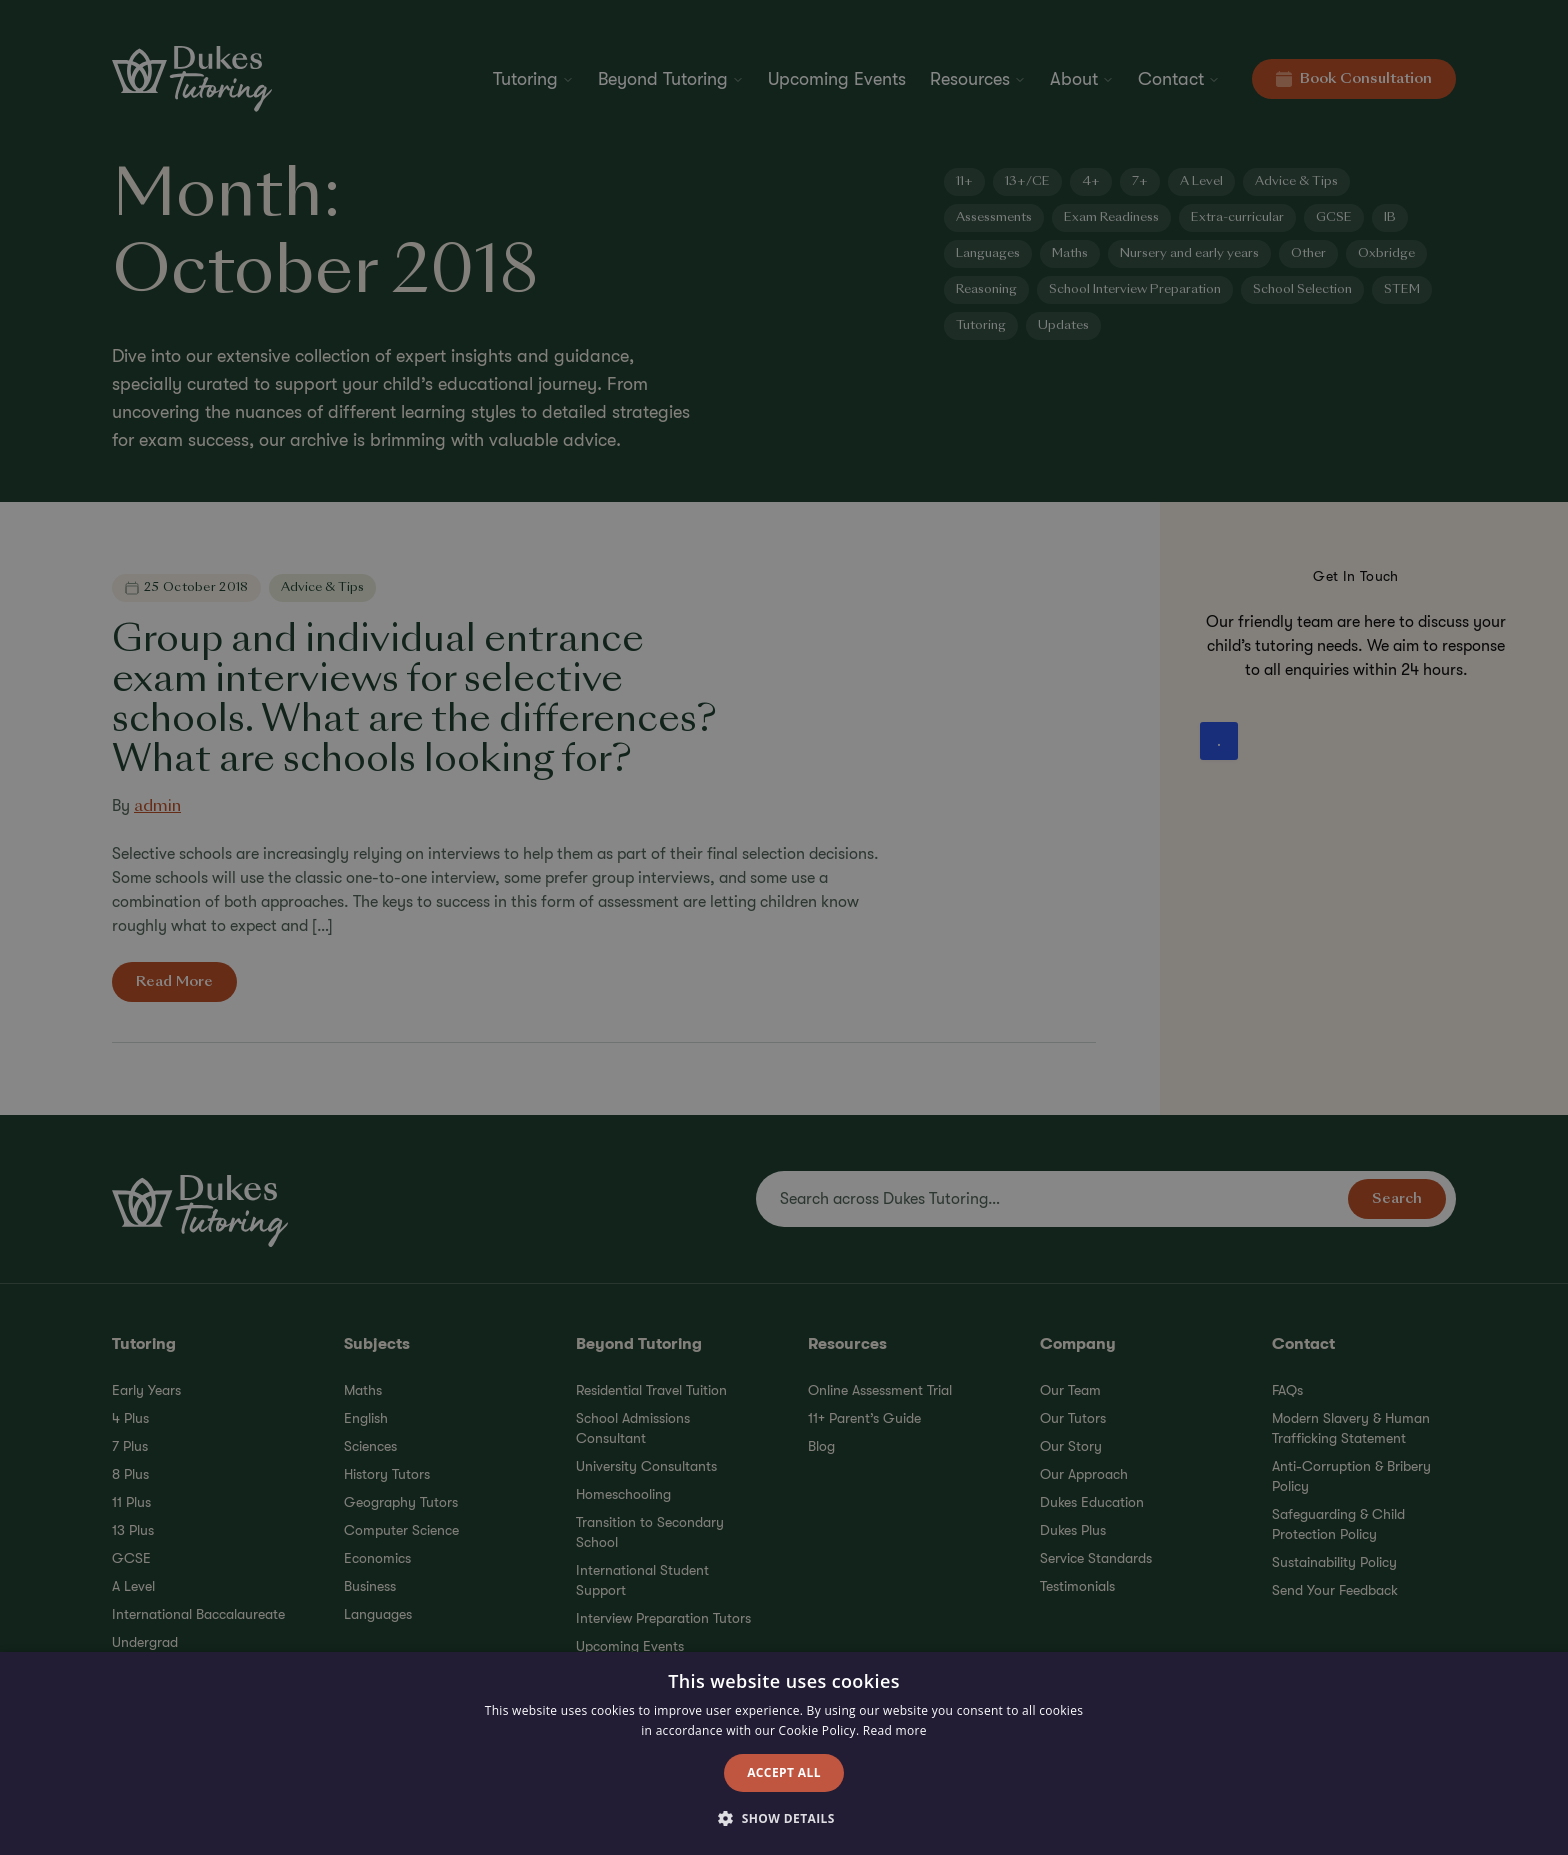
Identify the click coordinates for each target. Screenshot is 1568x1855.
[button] (784, 1819)
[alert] (784, 927)
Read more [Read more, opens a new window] (895, 1730)
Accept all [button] (784, 1772)
